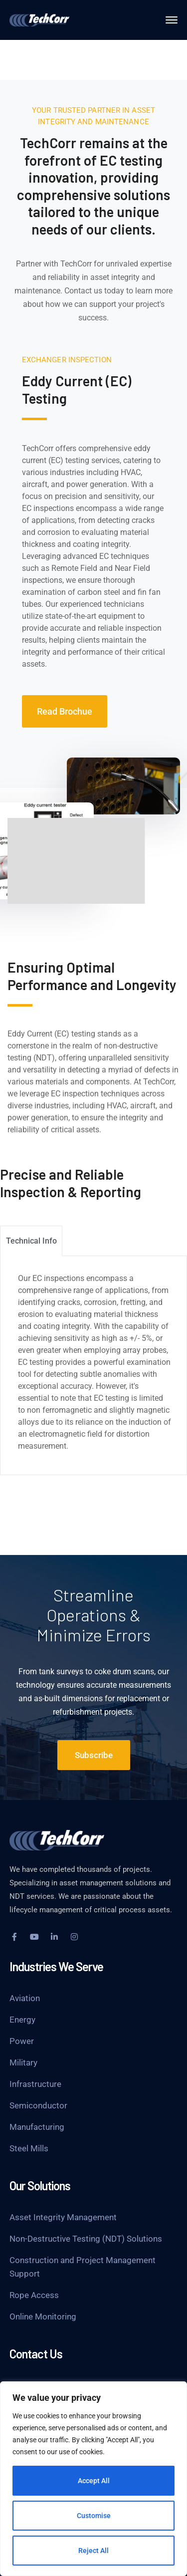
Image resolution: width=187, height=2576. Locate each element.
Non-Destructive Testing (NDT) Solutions (85, 2239)
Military (23, 2062)
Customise (94, 2516)
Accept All (94, 2481)
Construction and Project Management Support (82, 2267)
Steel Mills (28, 2148)
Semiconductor (38, 2105)
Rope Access (34, 2295)
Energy (22, 2020)
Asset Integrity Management (63, 2217)
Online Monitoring (42, 2316)
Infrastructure (35, 2084)
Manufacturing (36, 2127)
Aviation (24, 1998)
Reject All (93, 2551)
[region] (93, 2478)
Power (21, 2041)
